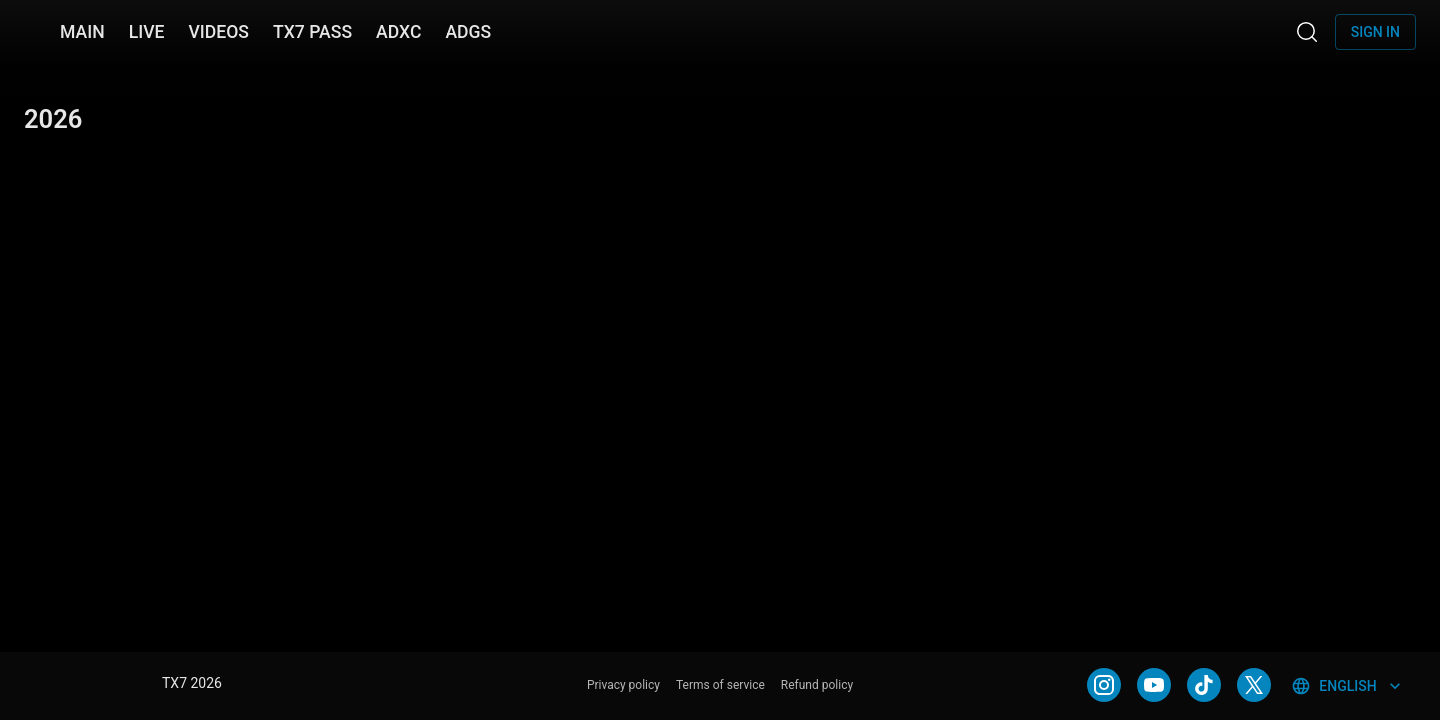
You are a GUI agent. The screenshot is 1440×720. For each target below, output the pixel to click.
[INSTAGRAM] (1104, 685)
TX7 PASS (312, 32)
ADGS (468, 32)
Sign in (1375, 32)
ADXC (398, 32)
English (1347, 686)
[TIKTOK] (1204, 685)
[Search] (1307, 32)
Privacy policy (623, 685)
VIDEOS (218, 32)
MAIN (82, 32)
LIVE (147, 32)
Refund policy (817, 685)
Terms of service (720, 685)
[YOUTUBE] (1154, 685)
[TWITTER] (1254, 685)
